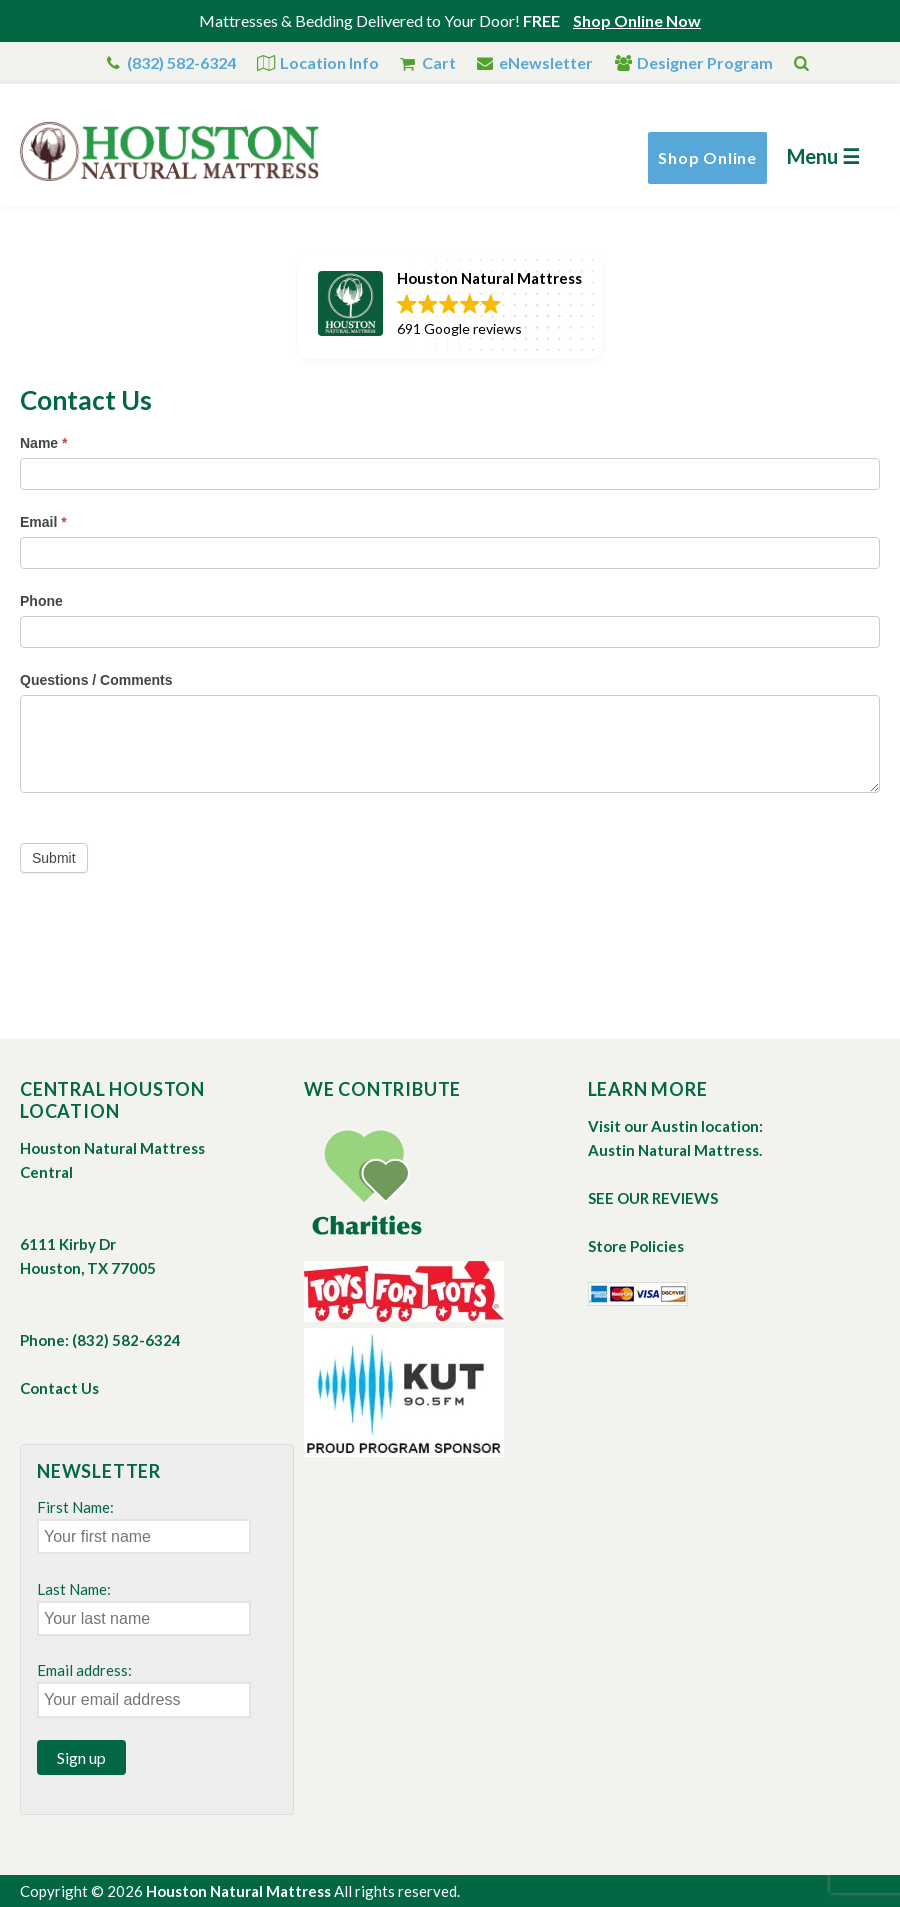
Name (43, 443)
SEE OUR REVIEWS (653, 1198)
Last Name (72, 1589)
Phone (41, 601)
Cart (439, 62)
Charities (366, 1182)
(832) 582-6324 (181, 62)
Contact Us (59, 1388)
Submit (54, 858)
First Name (73, 1507)
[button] (450, 305)
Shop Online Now (637, 20)
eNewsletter (546, 62)
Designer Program (705, 62)
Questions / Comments (96, 680)
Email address (82, 1670)
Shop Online (707, 157)
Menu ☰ (823, 156)
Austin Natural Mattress (673, 1150)
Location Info (329, 62)
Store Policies (636, 1246)
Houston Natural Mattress (238, 1891)
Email (43, 522)
